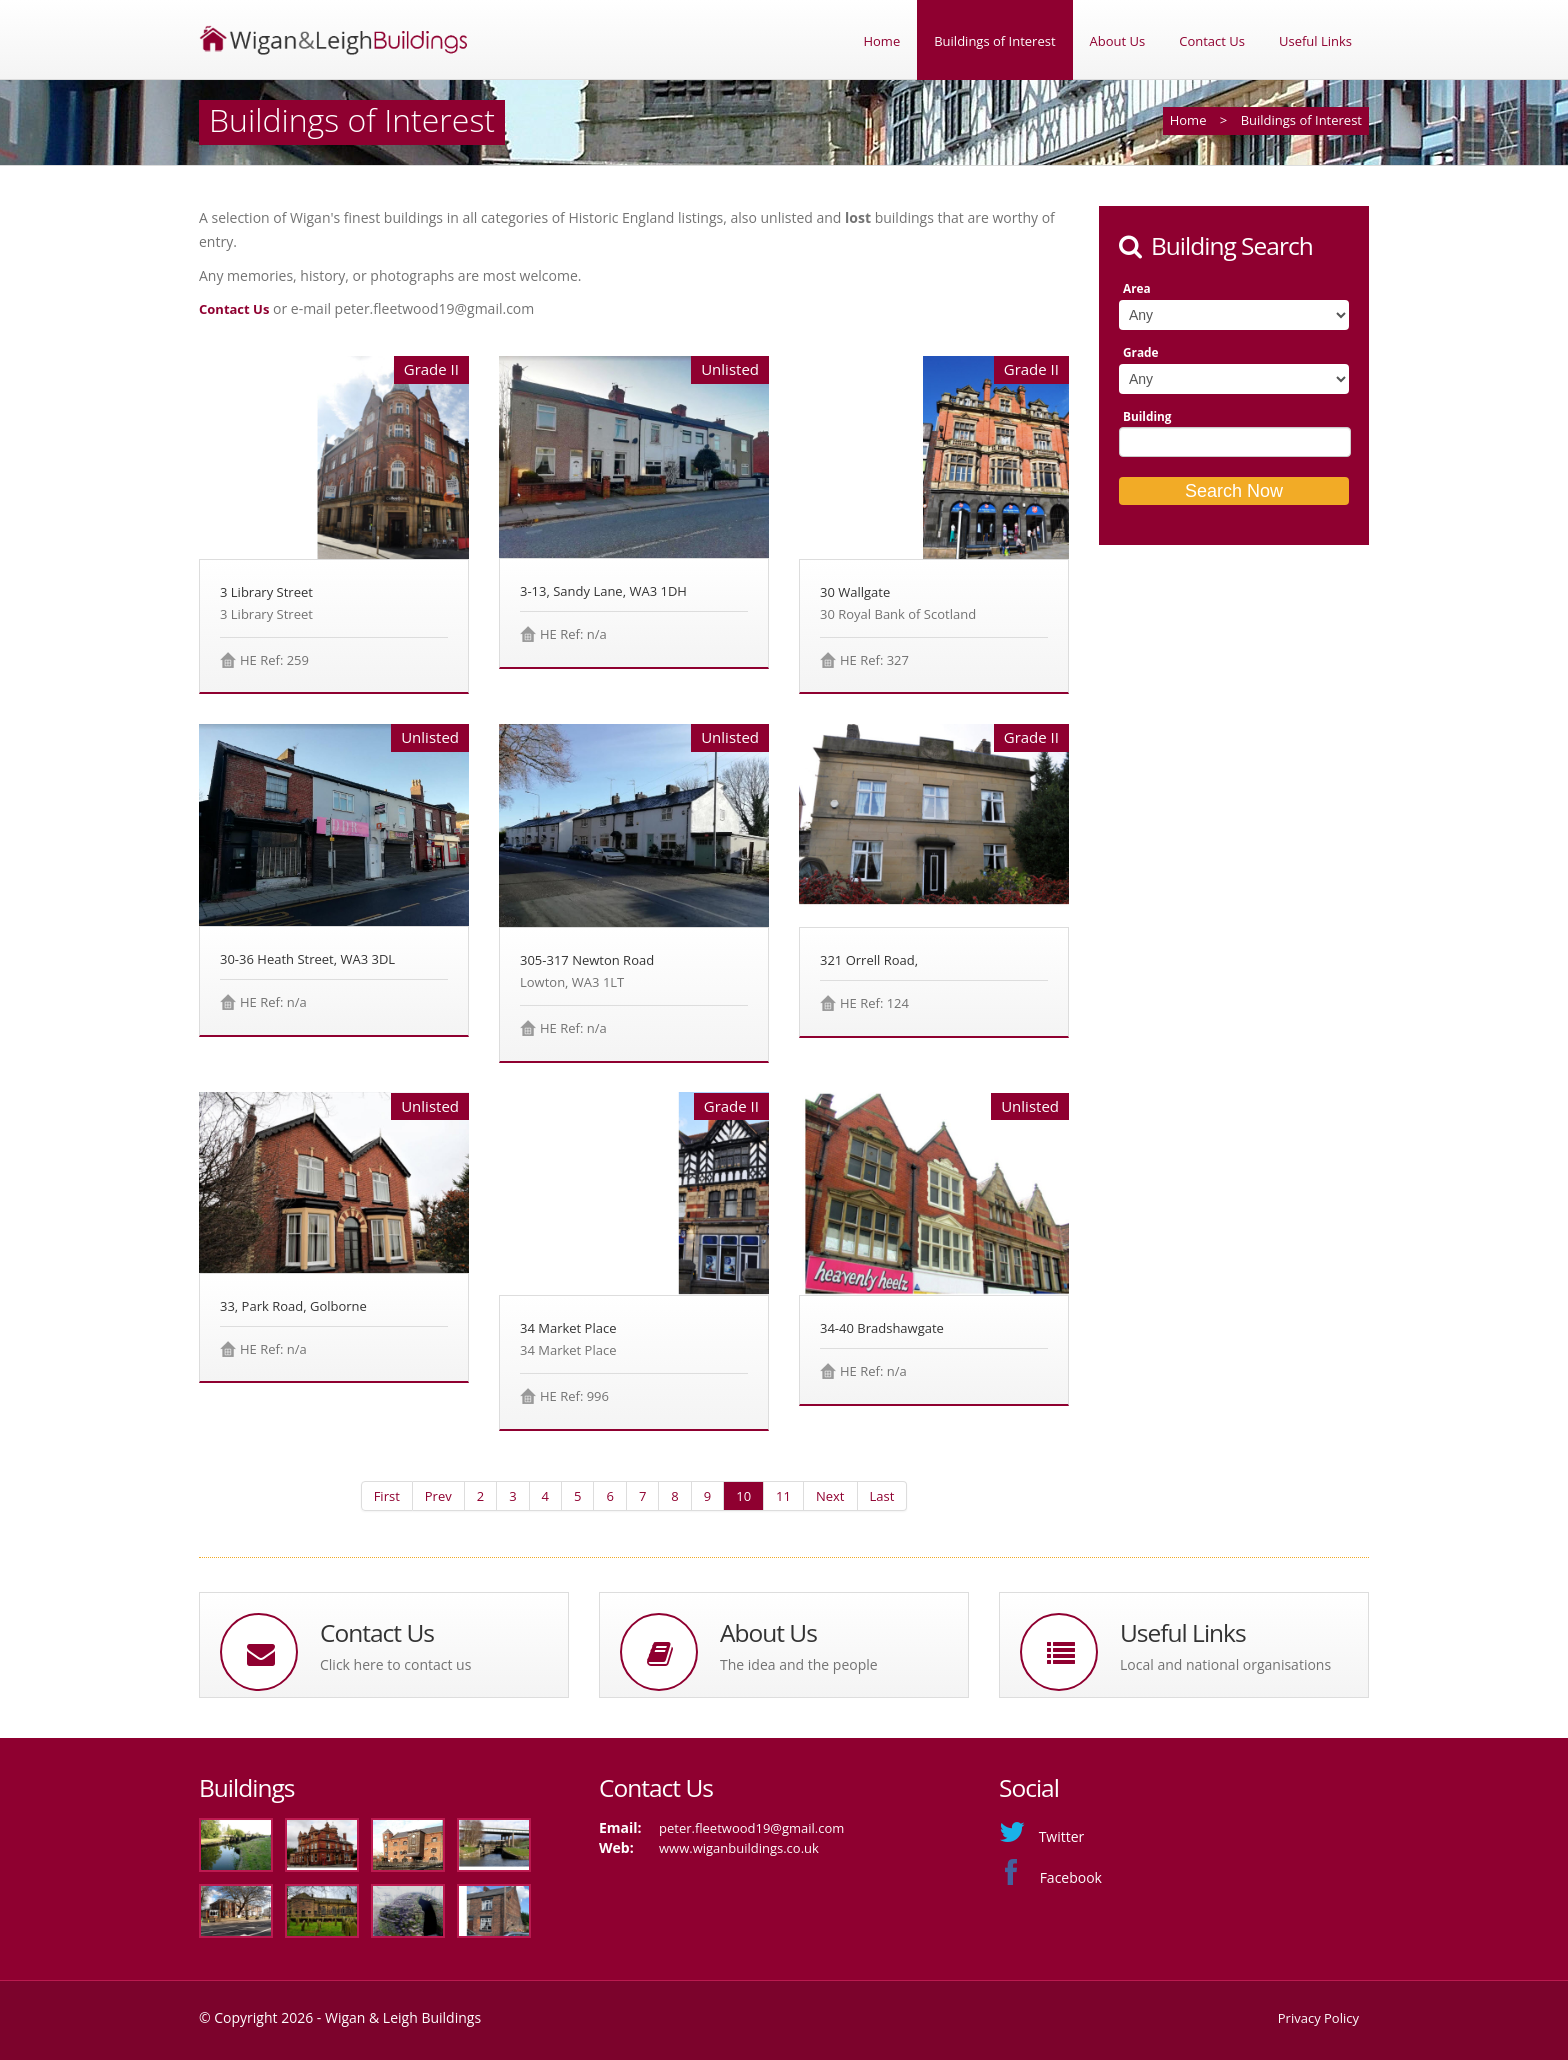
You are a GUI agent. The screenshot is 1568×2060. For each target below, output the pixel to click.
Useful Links (1315, 41)
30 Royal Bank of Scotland (898, 614)
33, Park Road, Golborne (293, 1306)
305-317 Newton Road (587, 960)
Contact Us (1212, 41)
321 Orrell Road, (869, 960)
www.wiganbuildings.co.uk (739, 1848)
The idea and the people (799, 1664)
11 (783, 1496)
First (387, 1496)
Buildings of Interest (994, 41)
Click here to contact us (395, 1664)
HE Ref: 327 (874, 660)
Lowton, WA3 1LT (572, 982)
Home (881, 41)
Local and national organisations (1225, 1664)
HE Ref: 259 (274, 660)
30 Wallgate (855, 592)
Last (882, 1496)
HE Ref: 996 (574, 1396)
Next (830, 1496)
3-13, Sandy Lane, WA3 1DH (603, 591)
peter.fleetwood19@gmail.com (751, 1828)
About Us (1118, 41)
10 (743, 1496)
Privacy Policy (1318, 2018)
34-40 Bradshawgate (882, 1328)
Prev (438, 1496)
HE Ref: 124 (874, 1003)
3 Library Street (266, 592)
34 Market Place (568, 1328)
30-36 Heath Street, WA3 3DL (307, 959)
